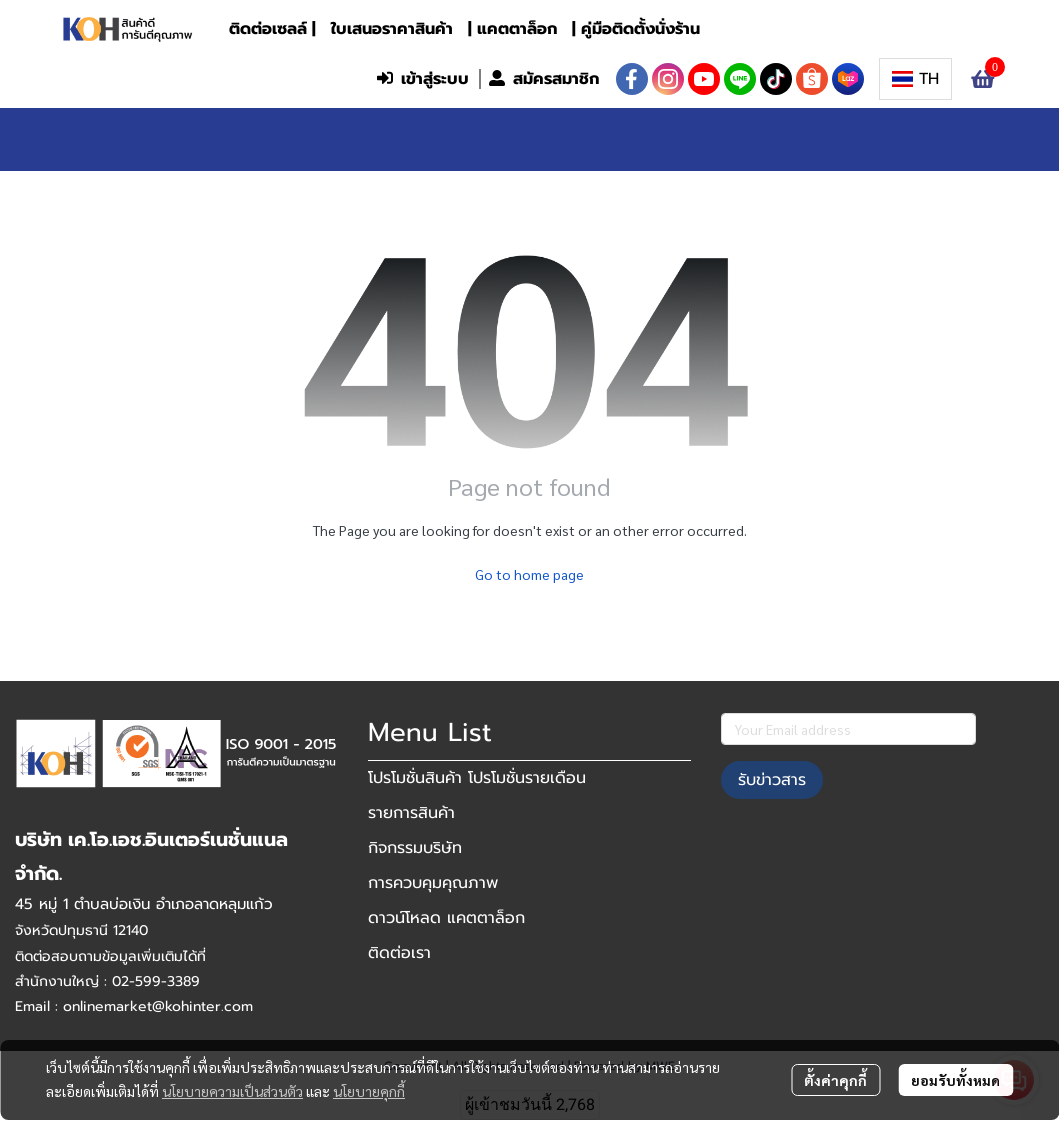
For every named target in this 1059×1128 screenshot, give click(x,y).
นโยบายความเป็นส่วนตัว (232, 1091)
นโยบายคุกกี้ (369, 1091)
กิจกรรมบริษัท (415, 848)
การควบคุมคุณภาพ (433, 883)
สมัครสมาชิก (544, 79)
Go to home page (529, 574)
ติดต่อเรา (399, 953)
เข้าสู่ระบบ (423, 79)
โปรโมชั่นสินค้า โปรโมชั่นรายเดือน (477, 778)
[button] (235, 79)
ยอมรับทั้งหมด (955, 1080)
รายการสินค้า (411, 813)
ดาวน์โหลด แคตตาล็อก (446, 918)
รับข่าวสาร (772, 780)
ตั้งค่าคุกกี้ (835, 1080)
